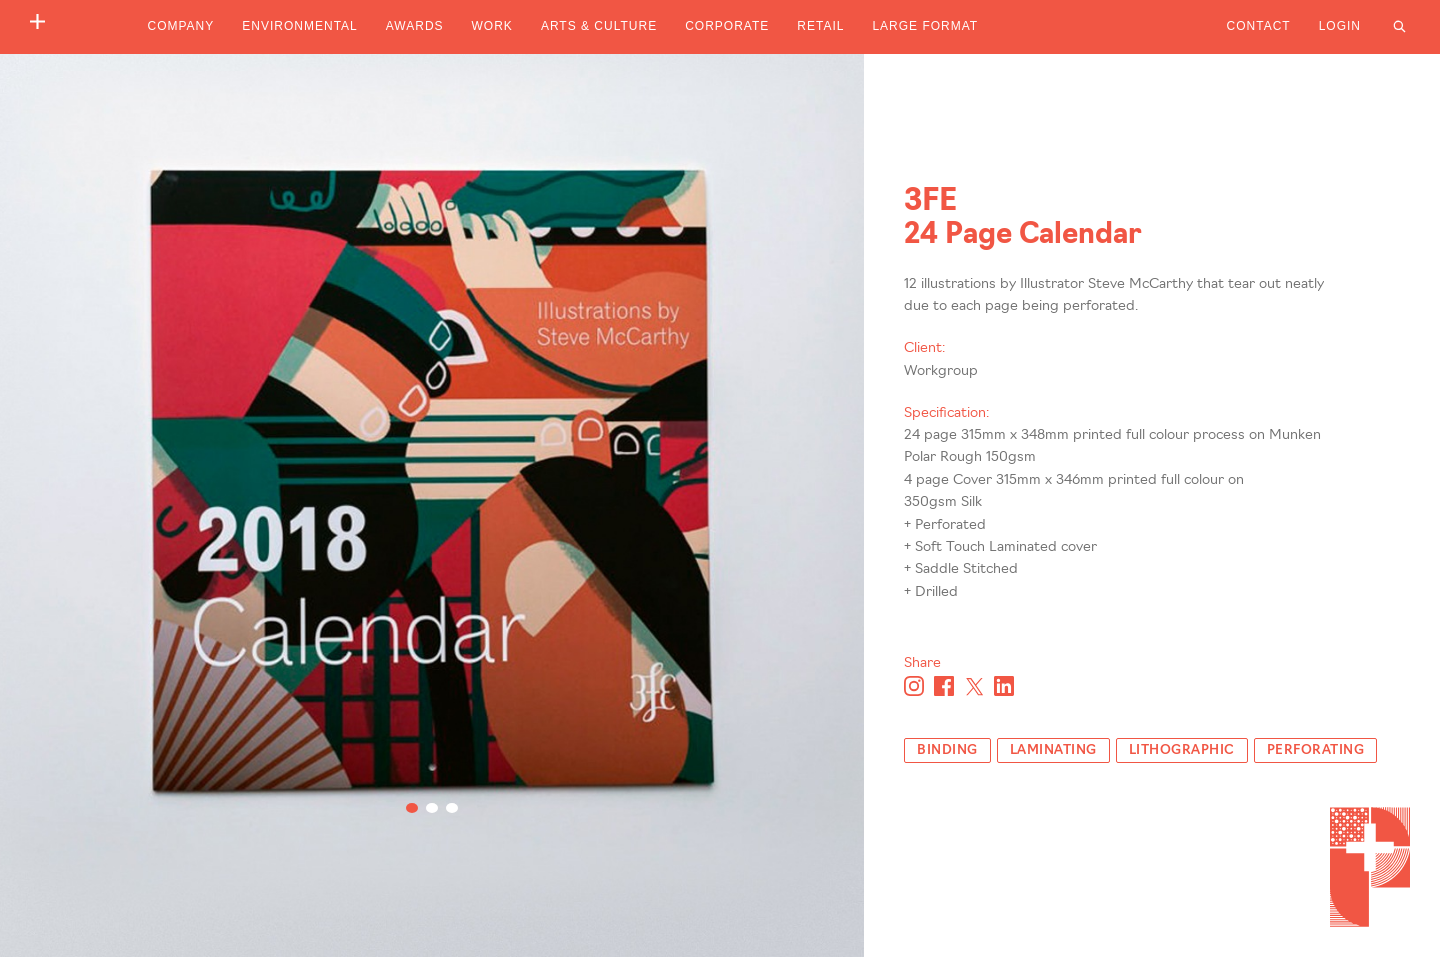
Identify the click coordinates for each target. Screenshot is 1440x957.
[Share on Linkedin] (1004, 686)
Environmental (299, 26)
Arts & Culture (599, 26)
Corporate (727, 26)
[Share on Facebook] (944, 686)
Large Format (925, 26)
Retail (820, 26)
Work (492, 26)
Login (1340, 26)
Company (181, 26)
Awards (415, 26)
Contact (1259, 26)
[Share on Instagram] (914, 686)
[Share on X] (974, 686)
